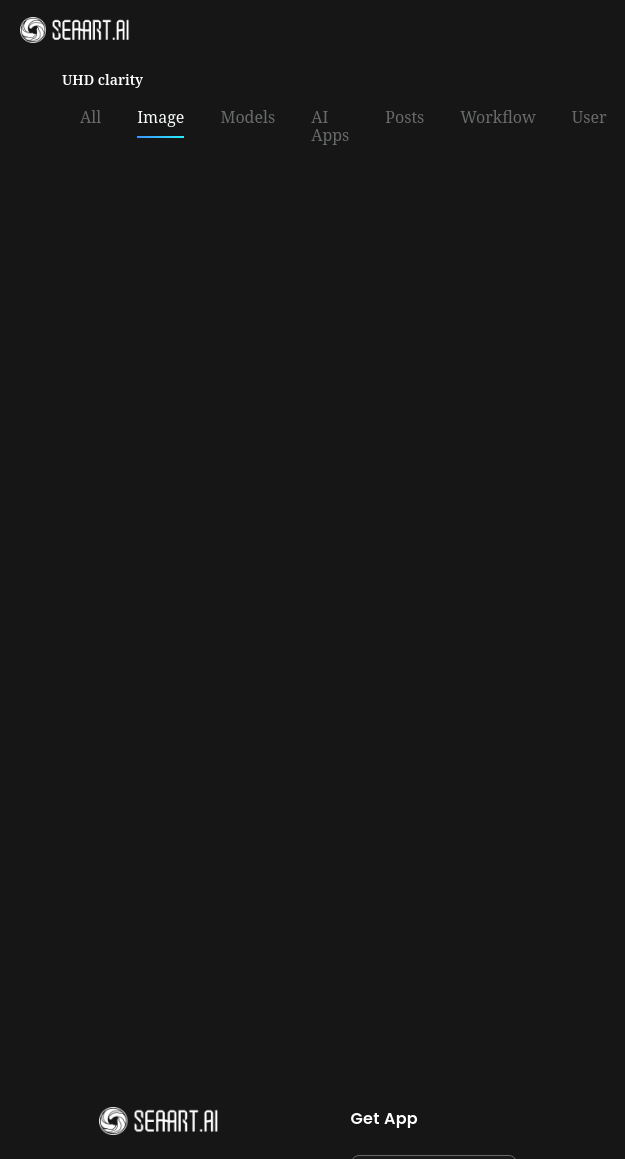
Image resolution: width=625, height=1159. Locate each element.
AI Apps (330, 127)
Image (160, 118)
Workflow (498, 118)
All (90, 118)
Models (247, 118)
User (589, 118)
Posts (404, 118)
